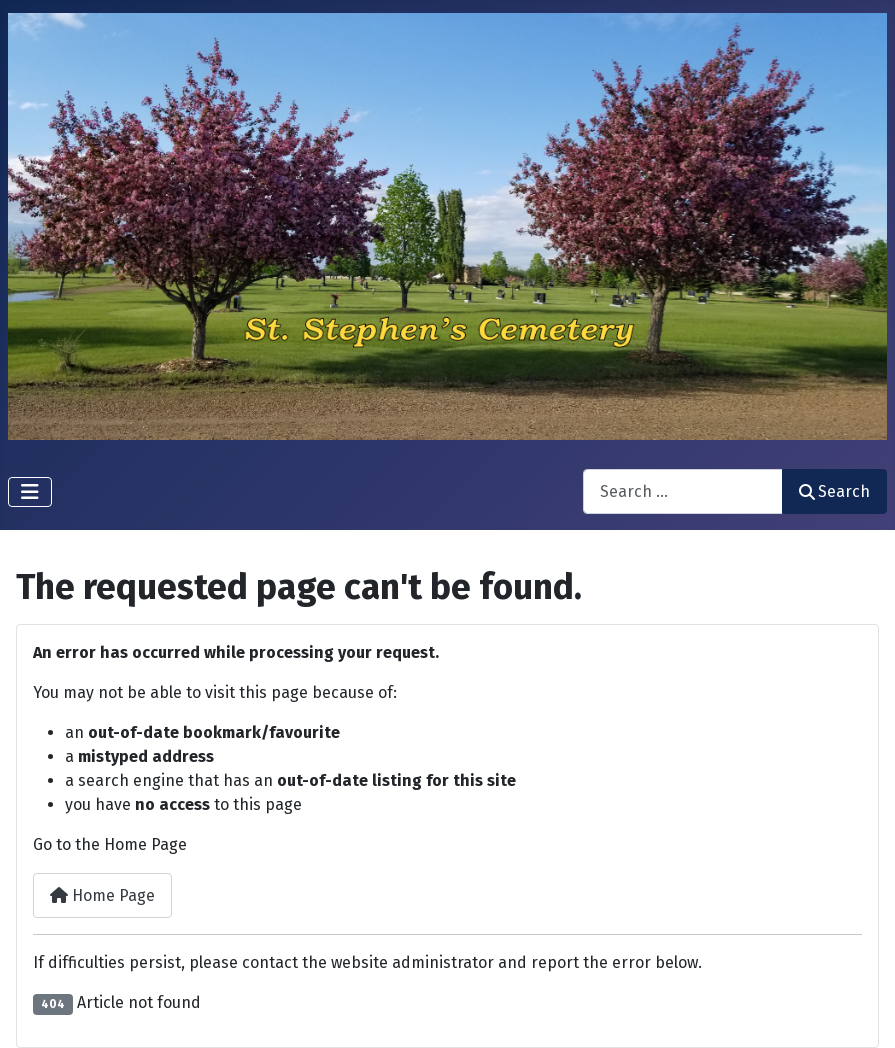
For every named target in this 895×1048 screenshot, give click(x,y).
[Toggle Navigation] (30, 492)
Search (834, 491)
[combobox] (683, 491)
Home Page (102, 895)
